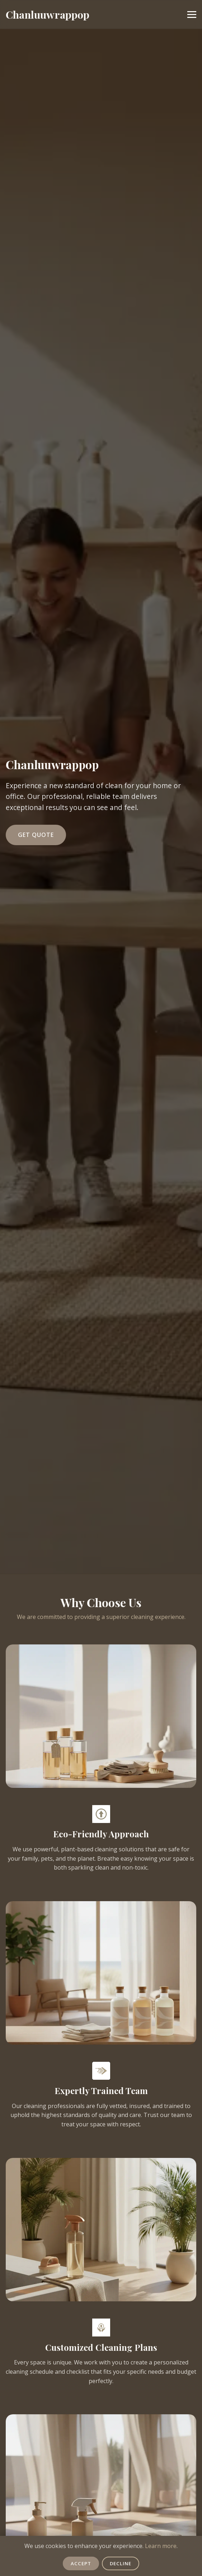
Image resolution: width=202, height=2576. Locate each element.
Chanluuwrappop (47, 14)
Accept (81, 2563)
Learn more (161, 2546)
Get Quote (36, 835)
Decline (120, 2563)
